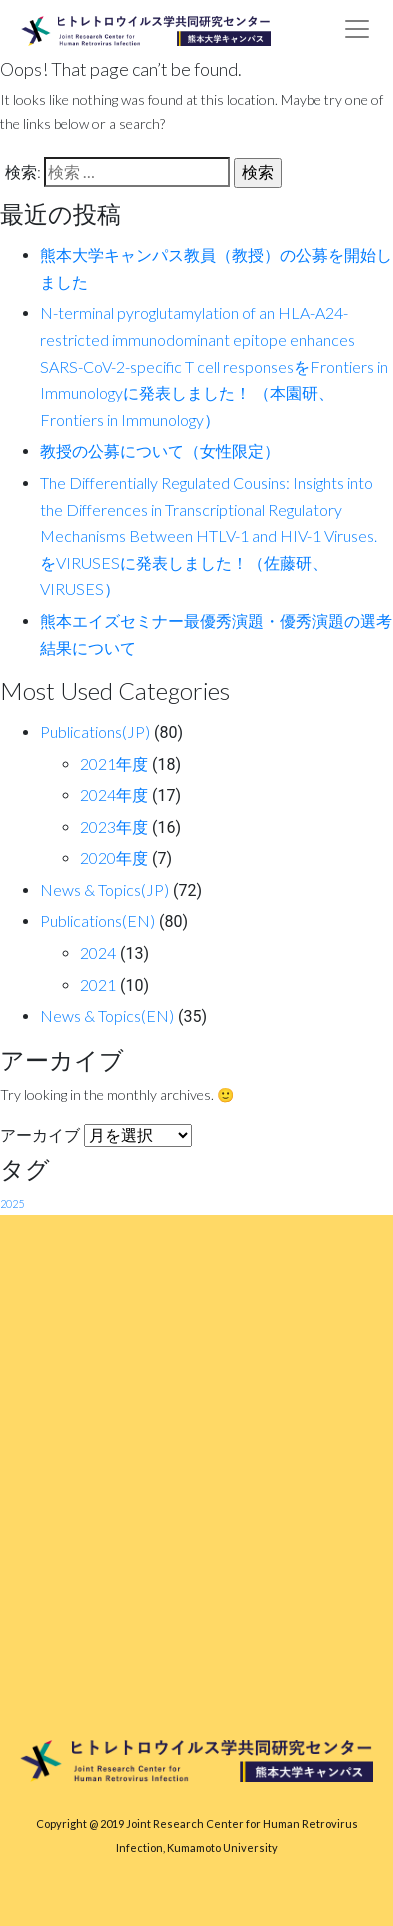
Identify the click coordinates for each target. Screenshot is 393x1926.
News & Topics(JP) (104, 889)
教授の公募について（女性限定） (160, 450)
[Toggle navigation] (357, 29)
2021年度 (114, 763)
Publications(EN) (97, 920)
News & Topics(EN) (107, 1015)
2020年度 (114, 857)
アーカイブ (40, 1134)
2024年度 (114, 794)
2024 (98, 952)
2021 (98, 984)
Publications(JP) (95, 731)
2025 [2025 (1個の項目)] (12, 1203)
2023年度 (114, 826)
